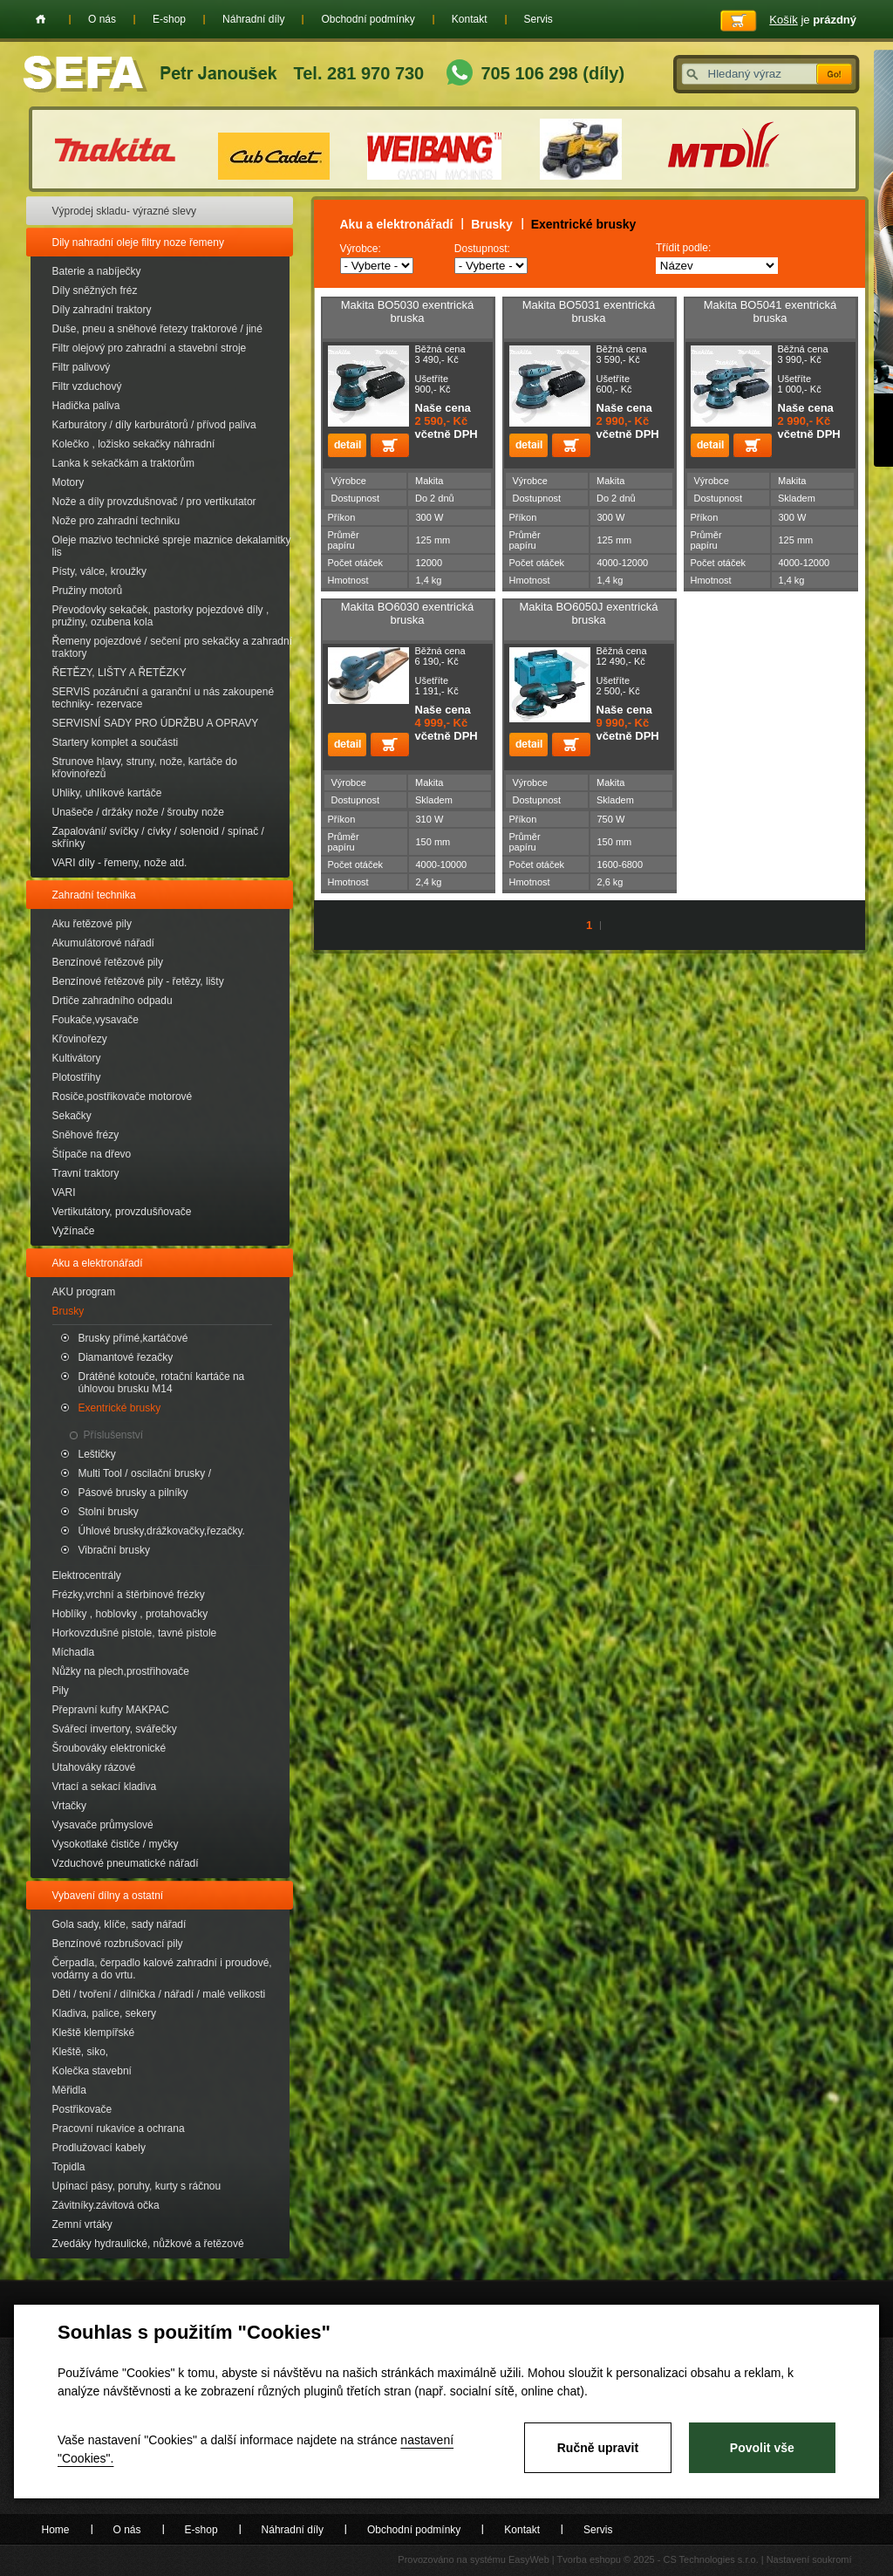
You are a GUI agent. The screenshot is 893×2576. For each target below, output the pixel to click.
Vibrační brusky (114, 1550)
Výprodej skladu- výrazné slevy (124, 211)
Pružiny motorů (87, 590)
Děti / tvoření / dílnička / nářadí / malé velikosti (159, 1994)
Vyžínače (73, 1231)
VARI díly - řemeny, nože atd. (119, 863)
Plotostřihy (76, 1077)
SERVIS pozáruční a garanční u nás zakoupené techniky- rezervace (163, 698)
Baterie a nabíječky (96, 271)
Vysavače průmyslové (102, 1825)
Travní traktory (85, 1173)
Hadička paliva (86, 406)
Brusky (68, 1311)
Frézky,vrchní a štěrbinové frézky (128, 1595)
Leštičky (97, 1454)
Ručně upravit (597, 2448)
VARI (64, 1192)
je (812, 19)
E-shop (169, 19)
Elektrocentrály (86, 1575)
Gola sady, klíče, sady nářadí (119, 1924)
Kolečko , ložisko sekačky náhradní (133, 444)
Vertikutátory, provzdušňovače (122, 1212)
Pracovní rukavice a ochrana (118, 2128)
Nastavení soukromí (809, 2559)
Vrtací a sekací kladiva (104, 1786)
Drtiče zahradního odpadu (112, 1000)
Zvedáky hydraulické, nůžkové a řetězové (148, 2244)
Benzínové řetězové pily (107, 962)
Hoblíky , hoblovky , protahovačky (130, 1614)
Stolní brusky (108, 1512)
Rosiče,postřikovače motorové (122, 1096)
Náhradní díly (253, 19)
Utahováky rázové (94, 1767)
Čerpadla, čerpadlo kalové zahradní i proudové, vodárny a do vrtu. (162, 1969)
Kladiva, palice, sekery (104, 2013)
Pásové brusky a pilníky (133, 1492)
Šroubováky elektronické (109, 1748)
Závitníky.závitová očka (106, 2205)
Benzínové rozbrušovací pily (117, 1943)
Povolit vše (762, 2448)
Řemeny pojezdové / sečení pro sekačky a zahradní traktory (172, 647)
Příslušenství (114, 1435)
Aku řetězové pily (92, 924)
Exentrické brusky (119, 1408)
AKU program (84, 1292)
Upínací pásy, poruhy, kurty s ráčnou (137, 2186)
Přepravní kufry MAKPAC (110, 1710)
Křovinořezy (79, 1039)
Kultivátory (76, 1058)
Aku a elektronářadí (97, 1263)
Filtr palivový (81, 367)
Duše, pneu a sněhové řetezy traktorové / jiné (157, 329)
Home (40, 19)
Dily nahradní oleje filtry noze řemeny (138, 242)
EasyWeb (528, 2559)
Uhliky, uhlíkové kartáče (107, 793)
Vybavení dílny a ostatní (108, 1895)
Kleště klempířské (93, 2032)
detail (347, 445)
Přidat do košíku (390, 445)
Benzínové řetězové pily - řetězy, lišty (138, 981)
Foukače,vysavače (95, 1020)
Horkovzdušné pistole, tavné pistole (134, 1633)
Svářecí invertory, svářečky (114, 1729)
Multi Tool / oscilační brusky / (145, 1473)
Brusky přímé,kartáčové (133, 1338)
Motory (68, 482)
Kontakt (469, 19)
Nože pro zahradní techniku (116, 521)
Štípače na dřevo (92, 1154)
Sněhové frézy (85, 1135)
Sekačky (72, 1116)
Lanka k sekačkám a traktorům (123, 463)
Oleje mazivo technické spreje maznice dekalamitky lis (171, 546)
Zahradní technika (94, 895)
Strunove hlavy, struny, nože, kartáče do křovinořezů (144, 767)
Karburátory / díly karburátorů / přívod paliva (154, 425)
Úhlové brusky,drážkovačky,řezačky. (161, 1531)
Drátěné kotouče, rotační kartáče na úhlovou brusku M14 (161, 1382)
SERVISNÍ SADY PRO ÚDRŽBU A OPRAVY (155, 723)
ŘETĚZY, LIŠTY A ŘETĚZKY (119, 672)
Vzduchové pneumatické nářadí (125, 1863)
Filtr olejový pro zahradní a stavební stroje (149, 348)
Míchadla (73, 1652)
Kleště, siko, (80, 2052)
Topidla (68, 2167)
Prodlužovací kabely (99, 2148)
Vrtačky (69, 1806)
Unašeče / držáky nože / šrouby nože (138, 812)
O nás (102, 19)
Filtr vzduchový (87, 386)
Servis (538, 19)
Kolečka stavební (92, 2071)
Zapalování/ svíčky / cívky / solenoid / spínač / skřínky (158, 837)
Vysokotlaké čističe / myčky (115, 1844)
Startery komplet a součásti (115, 742)
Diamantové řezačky (126, 1357)
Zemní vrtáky (82, 2224)
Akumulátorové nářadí (103, 943)
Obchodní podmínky (367, 19)
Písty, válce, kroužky (99, 571)
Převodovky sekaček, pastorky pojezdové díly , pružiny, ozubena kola (160, 616)
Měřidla (69, 2090)
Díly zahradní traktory (102, 310)
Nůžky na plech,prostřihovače (120, 1671)
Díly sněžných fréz (95, 290)
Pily (60, 1690)
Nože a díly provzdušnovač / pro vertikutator (154, 501)
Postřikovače (82, 2109)
